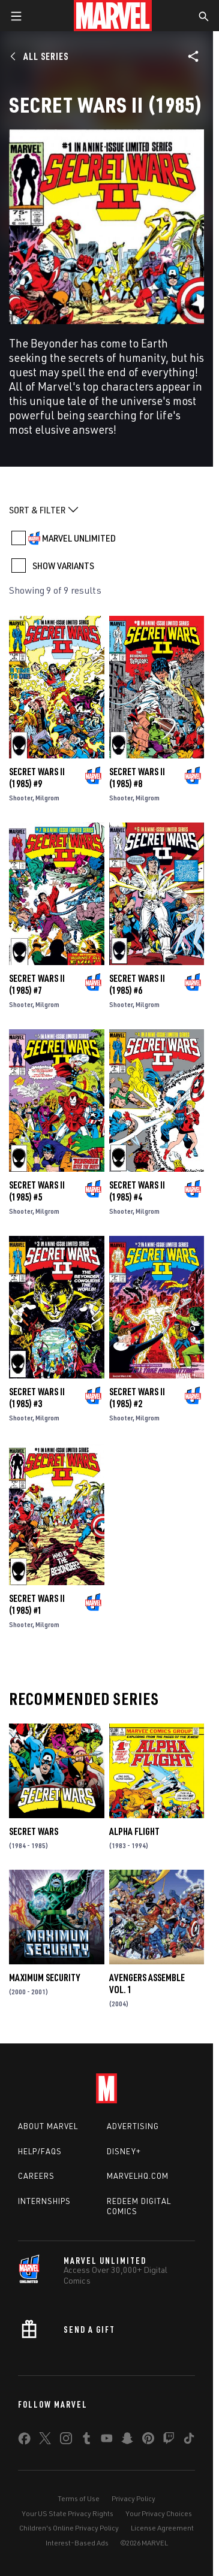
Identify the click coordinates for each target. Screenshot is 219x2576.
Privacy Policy (133, 2498)
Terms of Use (79, 2498)
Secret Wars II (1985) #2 (137, 1398)
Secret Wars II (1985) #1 (37, 1604)
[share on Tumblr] (86, 2441)
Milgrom (47, 797)
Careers (36, 2176)
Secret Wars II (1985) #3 (37, 1398)
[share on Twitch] (169, 2441)
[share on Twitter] (45, 2441)
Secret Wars (33, 1831)
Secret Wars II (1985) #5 (37, 1191)
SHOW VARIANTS (63, 566)
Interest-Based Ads (77, 2542)
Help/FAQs (40, 2151)
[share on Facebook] (24, 2441)
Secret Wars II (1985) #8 (137, 778)
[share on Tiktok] (189, 2441)
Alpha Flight (134, 1831)
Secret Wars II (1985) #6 (137, 984)
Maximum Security (44, 1978)
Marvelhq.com (138, 2176)
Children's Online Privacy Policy (69, 2527)
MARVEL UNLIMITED (79, 538)
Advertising (133, 2126)
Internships (44, 2201)
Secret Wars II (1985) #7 (37, 984)
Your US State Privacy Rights (67, 2513)
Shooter (20, 797)
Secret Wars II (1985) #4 (137, 1191)
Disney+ (124, 2151)
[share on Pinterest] (148, 2441)
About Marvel (48, 2126)
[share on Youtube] (107, 2441)
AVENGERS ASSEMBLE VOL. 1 (147, 1984)
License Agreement (162, 2527)
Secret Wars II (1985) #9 (37, 778)
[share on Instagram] (66, 2441)
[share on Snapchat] (127, 2441)
